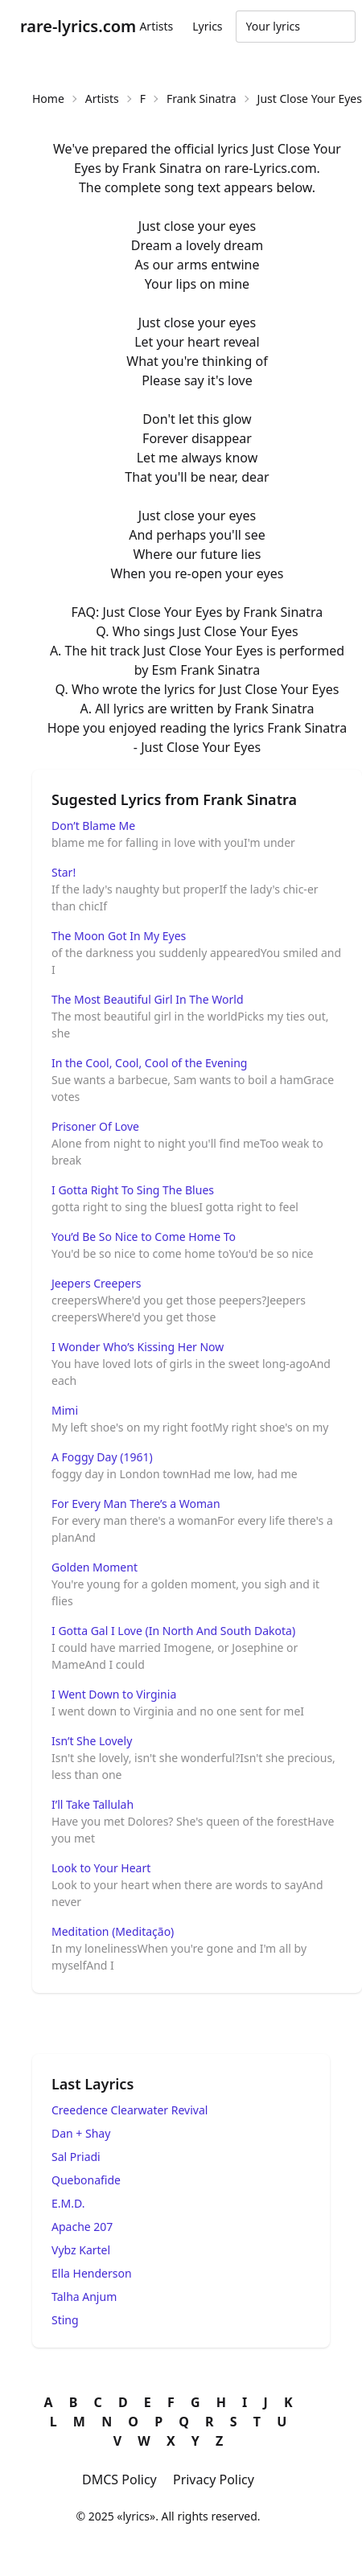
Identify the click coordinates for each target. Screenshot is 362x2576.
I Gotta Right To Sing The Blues (132, 1190)
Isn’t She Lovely (91, 1740)
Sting (65, 2319)
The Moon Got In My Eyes (118, 935)
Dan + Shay (80, 2133)
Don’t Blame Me (93, 825)
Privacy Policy (213, 2479)
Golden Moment (94, 1567)
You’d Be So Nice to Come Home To (143, 1236)
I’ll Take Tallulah (92, 1804)
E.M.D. (67, 2203)
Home (48, 98)
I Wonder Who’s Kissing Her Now (137, 1346)
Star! (63, 872)
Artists (156, 26)
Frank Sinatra (202, 98)
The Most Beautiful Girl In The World (147, 999)
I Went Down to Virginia (113, 1694)
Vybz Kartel (80, 2250)
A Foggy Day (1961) (102, 1457)
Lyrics (207, 26)
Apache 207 (82, 2226)
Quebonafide (86, 2180)
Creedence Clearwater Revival (129, 2110)
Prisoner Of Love (95, 1126)
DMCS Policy (119, 2479)
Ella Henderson (91, 2273)
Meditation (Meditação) (112, 1931)
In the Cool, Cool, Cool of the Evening (149, 1062)
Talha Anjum (84, 2296)
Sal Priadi (76, 2156)
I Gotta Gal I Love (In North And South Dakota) (173, 1630)
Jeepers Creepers (96, 1283)
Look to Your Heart (100, 1868)
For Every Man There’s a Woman (135, 1503)
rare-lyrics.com (78, 26)
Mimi (64, 1410)
